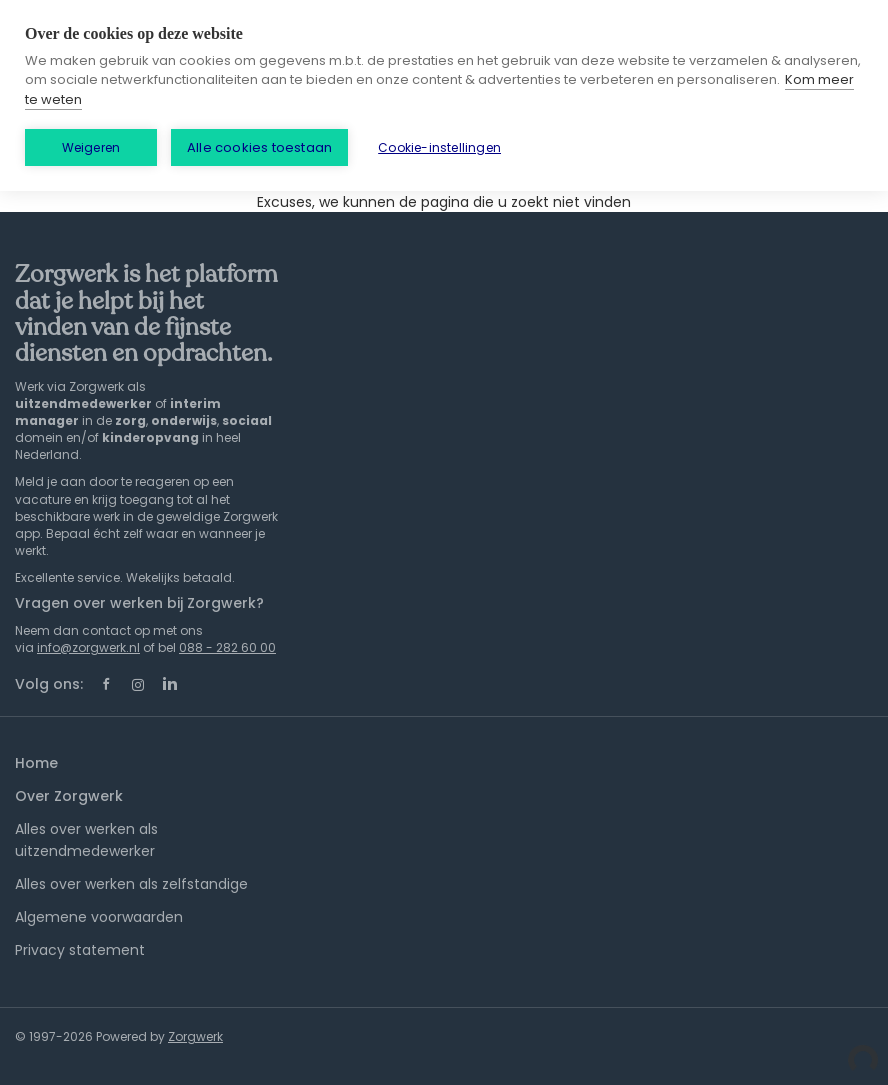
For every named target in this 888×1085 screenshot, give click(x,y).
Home (36, 763)
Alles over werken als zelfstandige (131, 884)
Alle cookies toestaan (259, 147)
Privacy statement (80, 950)
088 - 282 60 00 (227, 647)
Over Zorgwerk (69, 796)
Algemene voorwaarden (99, 917)
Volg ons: (49, 684)
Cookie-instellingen (439, 147)
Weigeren (91, 147)
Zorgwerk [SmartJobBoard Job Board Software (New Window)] (195, 1036)
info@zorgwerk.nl (88, 647)
